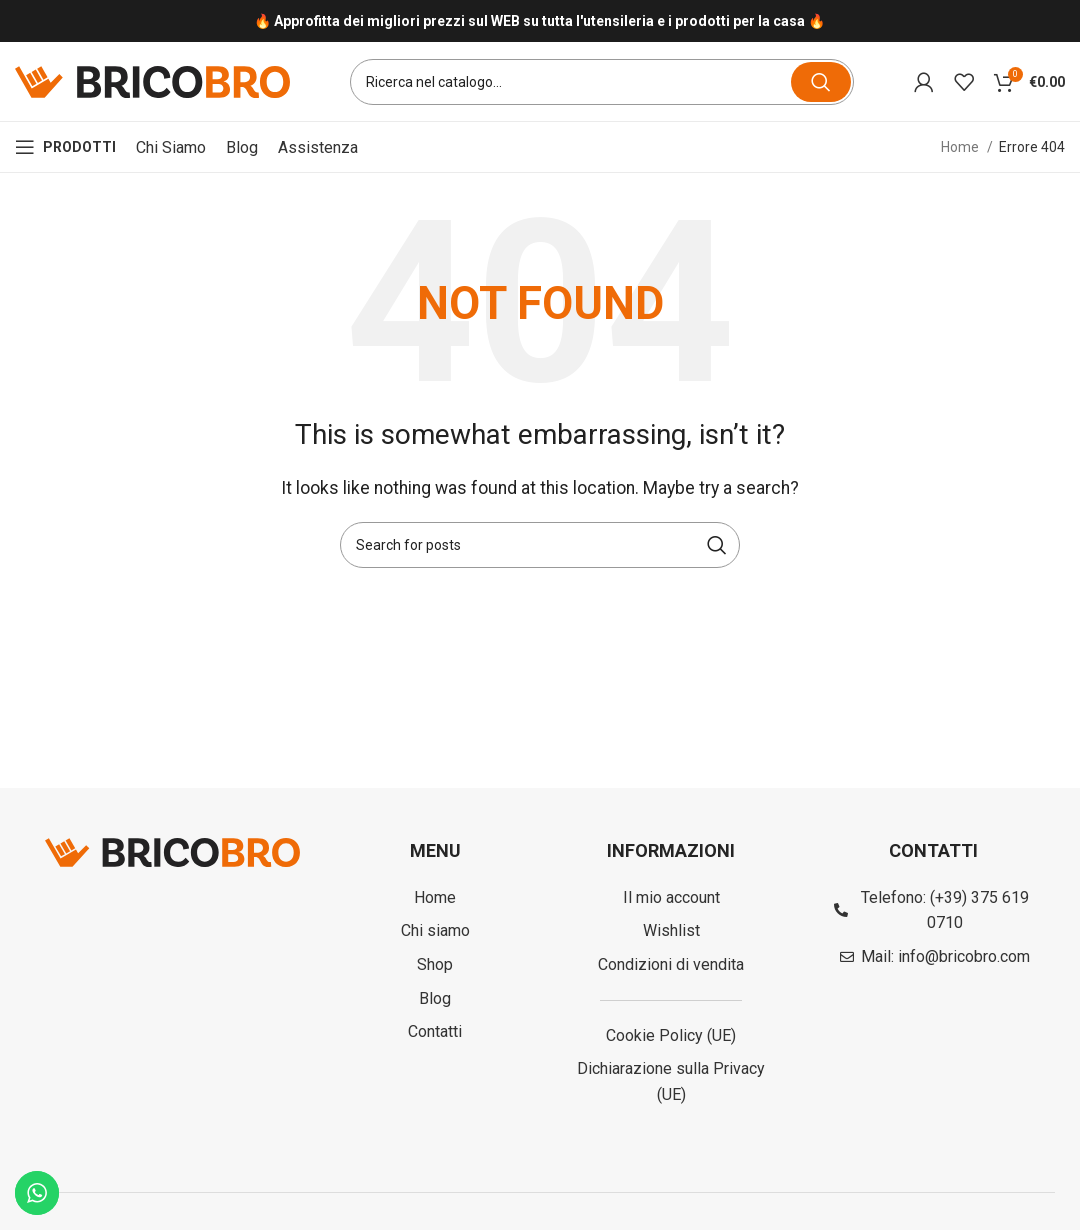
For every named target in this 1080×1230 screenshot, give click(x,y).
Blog (242, 147)
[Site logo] (152, 80)
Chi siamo (171, 147)
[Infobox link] (540, 21)
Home (961, 148)
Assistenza (318, 147)
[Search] (602, 82)
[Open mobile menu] (65, 148)
